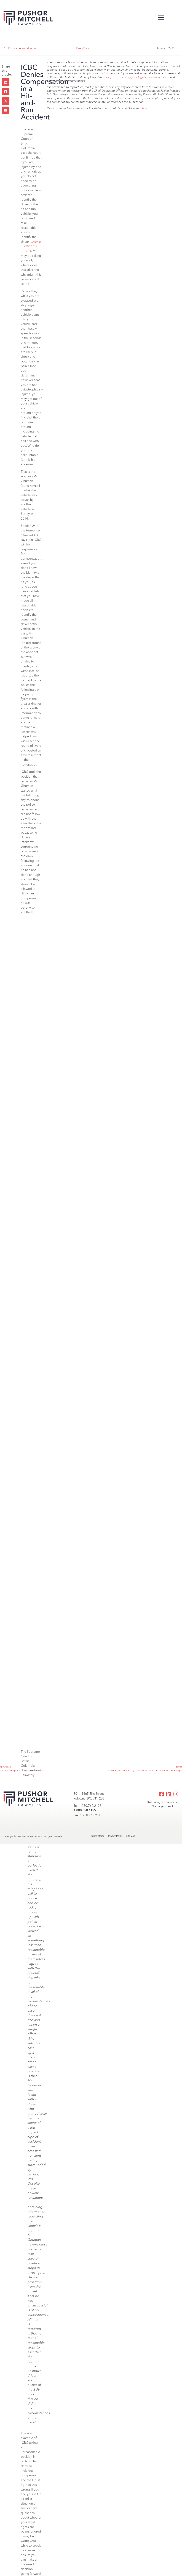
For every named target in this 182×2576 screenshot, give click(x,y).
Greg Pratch (83, 48)
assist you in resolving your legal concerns (130, 77)
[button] (5, 82)
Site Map (130, 1836)
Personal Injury (27, 48)
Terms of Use (97, 1836)
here (145, 108)
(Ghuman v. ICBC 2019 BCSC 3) (31, 246)
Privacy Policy (115, 1836)
